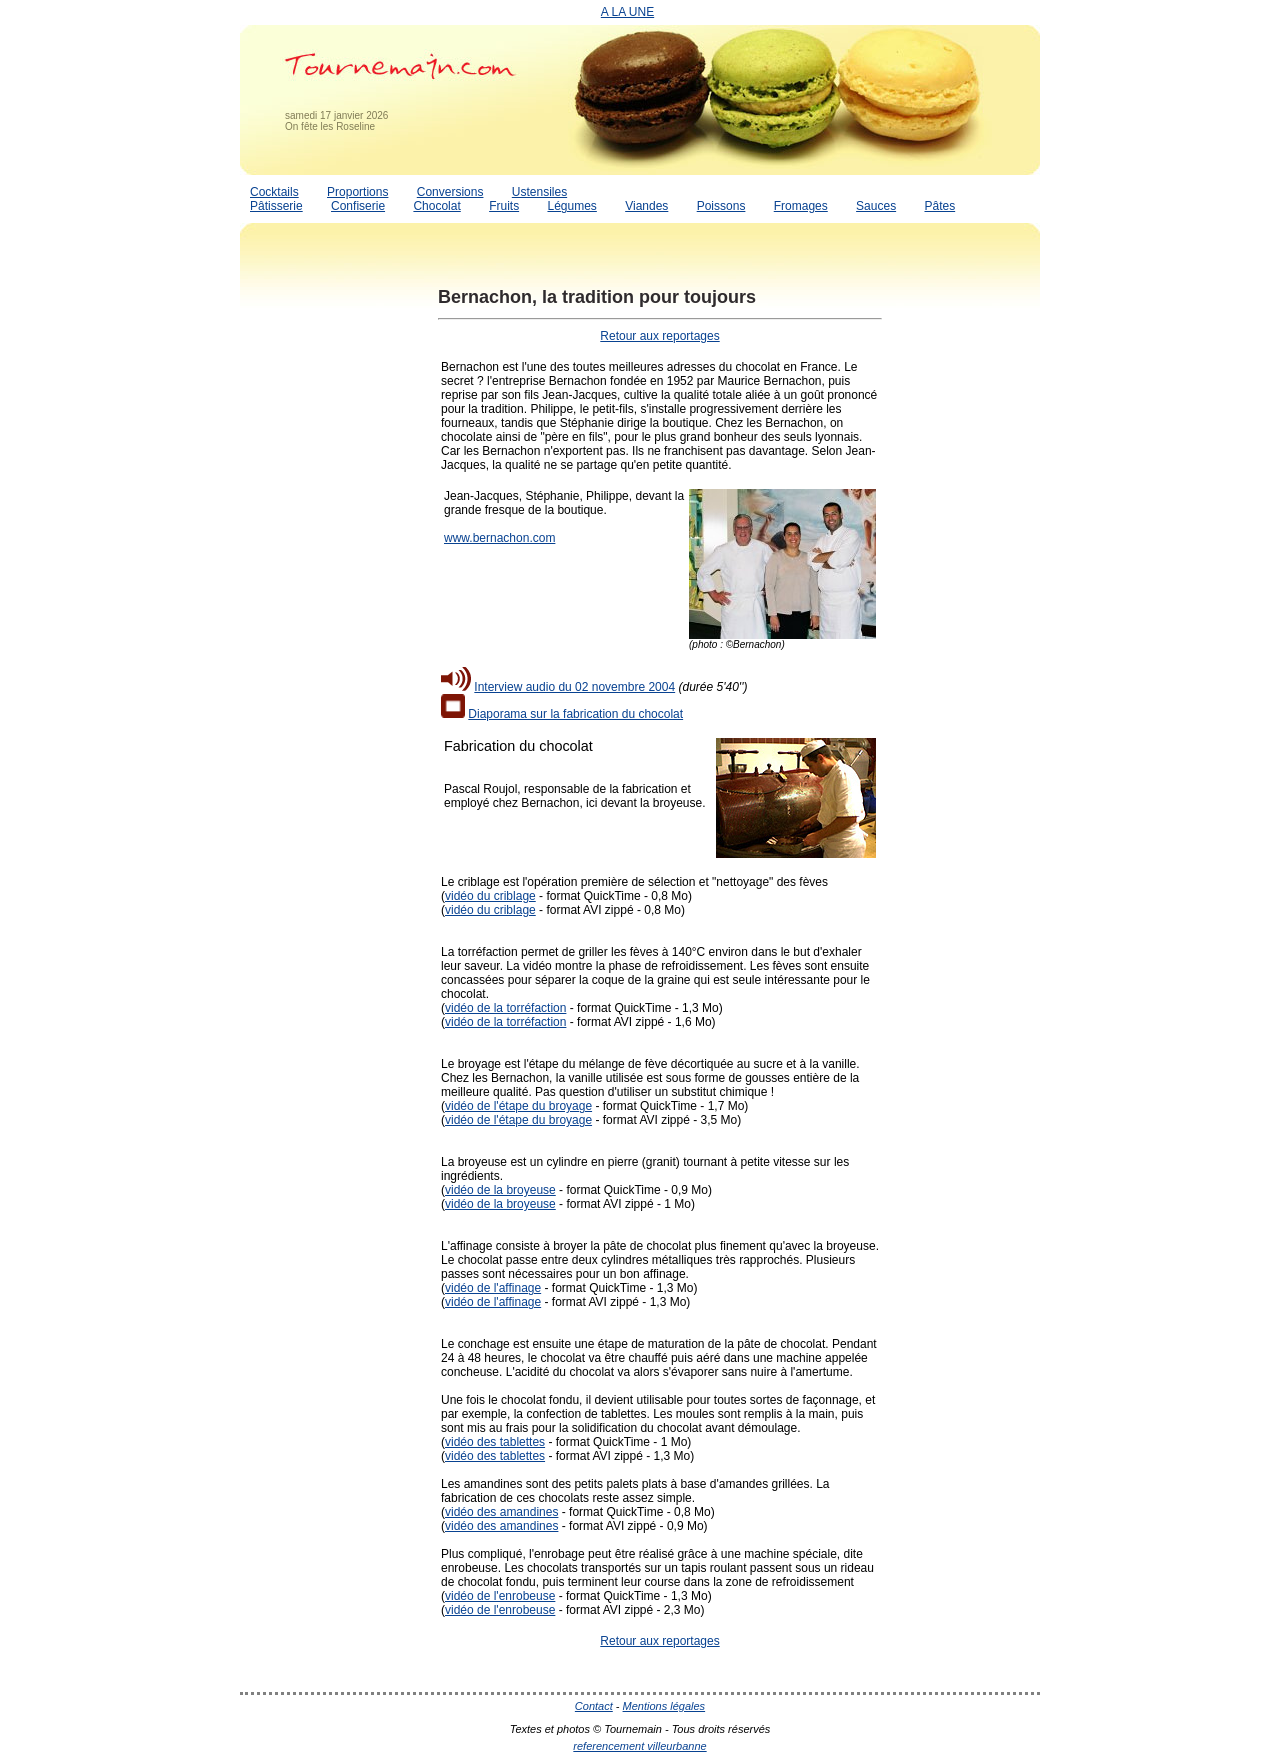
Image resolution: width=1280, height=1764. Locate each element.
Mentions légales (664, 1706)
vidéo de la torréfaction (505, 1008)
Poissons (721, 206)
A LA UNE (627, 12)
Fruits (504, 206)
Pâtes (939, 206)
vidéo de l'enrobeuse (500, 1596)
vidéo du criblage (490, 896)
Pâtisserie (276, 206)
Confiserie (358, 206)
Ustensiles (539, 192)
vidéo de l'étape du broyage (518, 1106)
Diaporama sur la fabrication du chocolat (575, 714)
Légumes (571, 206)
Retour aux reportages (659, 336)
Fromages (801, 206)
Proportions (357, 192)
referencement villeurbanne (639, 1746)
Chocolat (436, 206)
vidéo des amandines (501, 1512)
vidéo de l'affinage (493, 1288)
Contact (594, 1706)
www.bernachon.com (499, 538)
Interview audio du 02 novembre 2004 (574, 687)
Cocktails (274, 192)
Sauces (876, 206)
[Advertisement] (320, 573)
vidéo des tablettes (495, 1442)
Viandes (646, 206)
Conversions (450, 192)
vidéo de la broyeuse (500, 1190)
